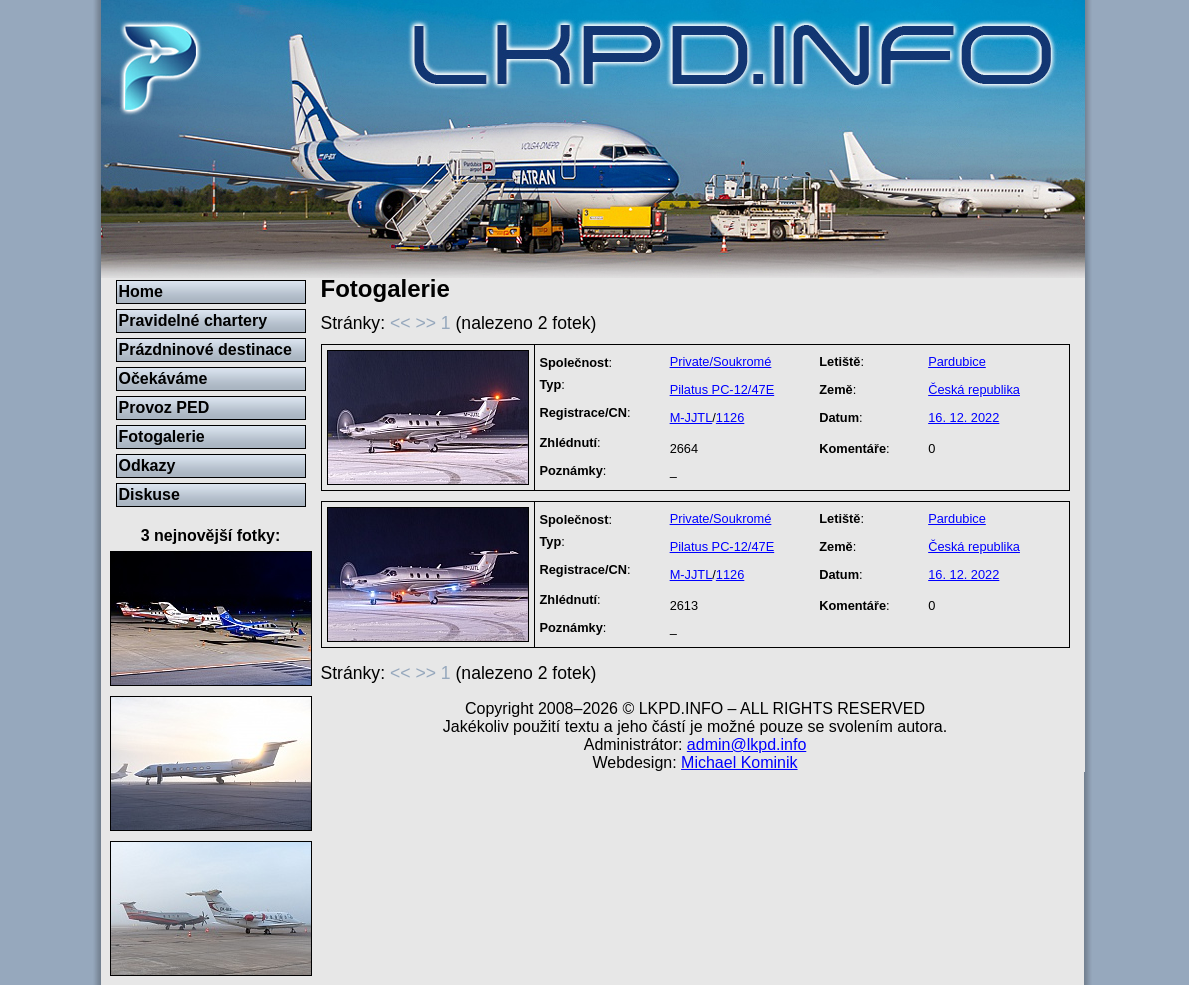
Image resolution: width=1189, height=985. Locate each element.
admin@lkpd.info (746, 744)
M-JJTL (691, 417)
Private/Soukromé (721, 361)
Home (141, 291)
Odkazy (147, 465)
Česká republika (974, 389)
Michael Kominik (739, 762)
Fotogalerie (162, 436)
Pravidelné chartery (193, 320)
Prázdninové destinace (205, 349)
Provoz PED (164, 407)
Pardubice (957, 361)
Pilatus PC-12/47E (722, 389)
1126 (730, 417)
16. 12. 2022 (963, 417)
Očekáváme (163, 378)
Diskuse (149, 494)
